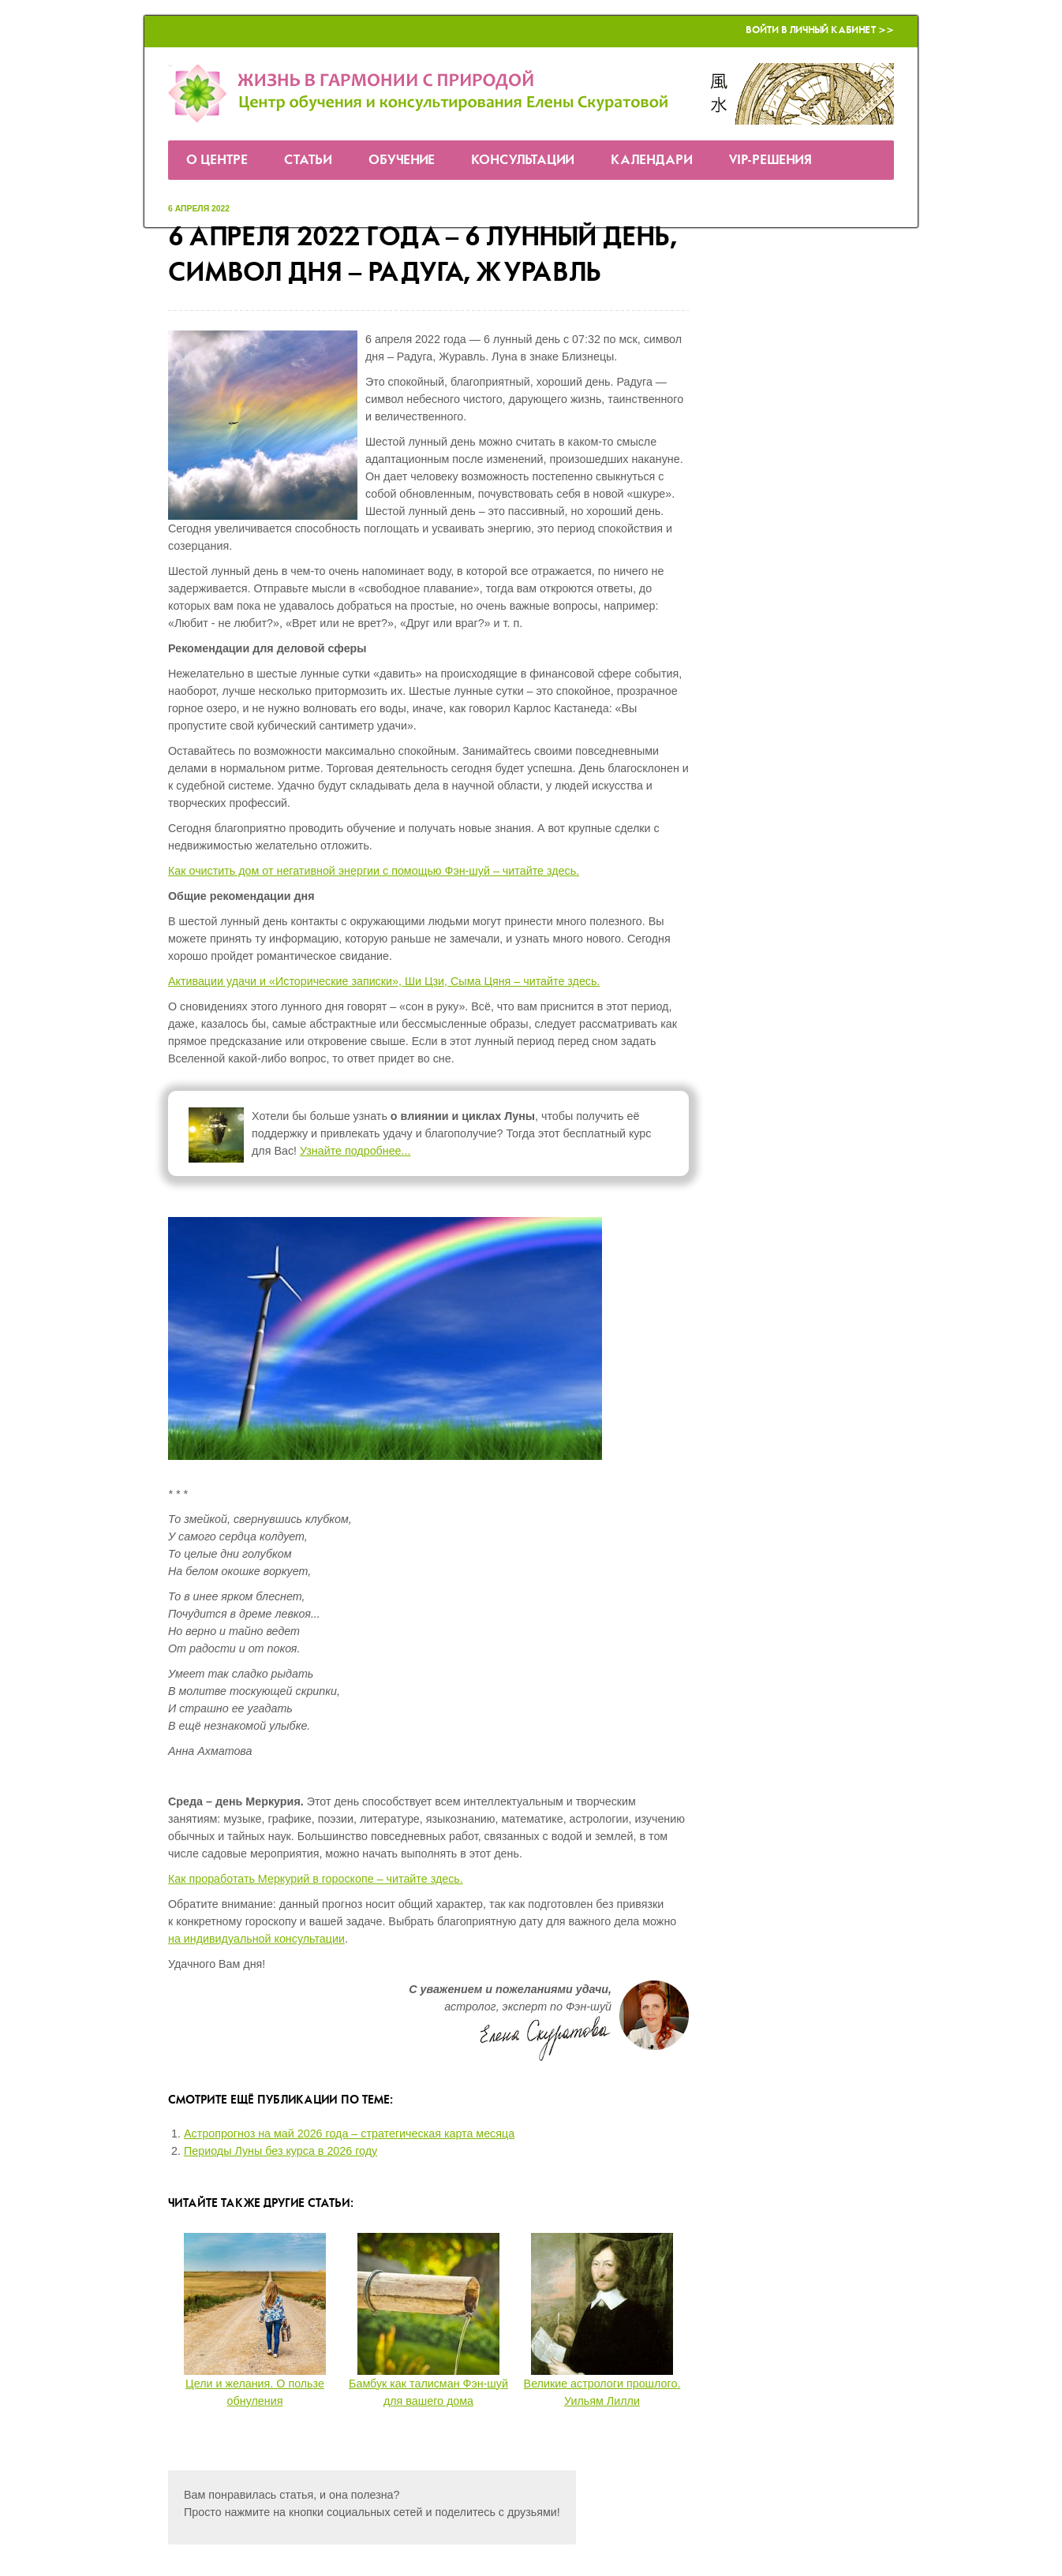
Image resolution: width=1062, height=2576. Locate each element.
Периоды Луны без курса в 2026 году (280, 2151)
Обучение (401, 160)
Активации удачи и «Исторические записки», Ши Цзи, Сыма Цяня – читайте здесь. (384, 981)
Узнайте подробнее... (355, 1150)
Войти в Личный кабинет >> (820, 30)
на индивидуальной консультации (256, 1938)
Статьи (308, 160)
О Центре (217, 160)
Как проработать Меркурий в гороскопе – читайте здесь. (315, 1878)
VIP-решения (770, 160)
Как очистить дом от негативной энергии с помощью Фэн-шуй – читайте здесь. (373, 870)
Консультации (522, 160)
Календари (652, 160)
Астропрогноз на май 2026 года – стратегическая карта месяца (349, 2133)
